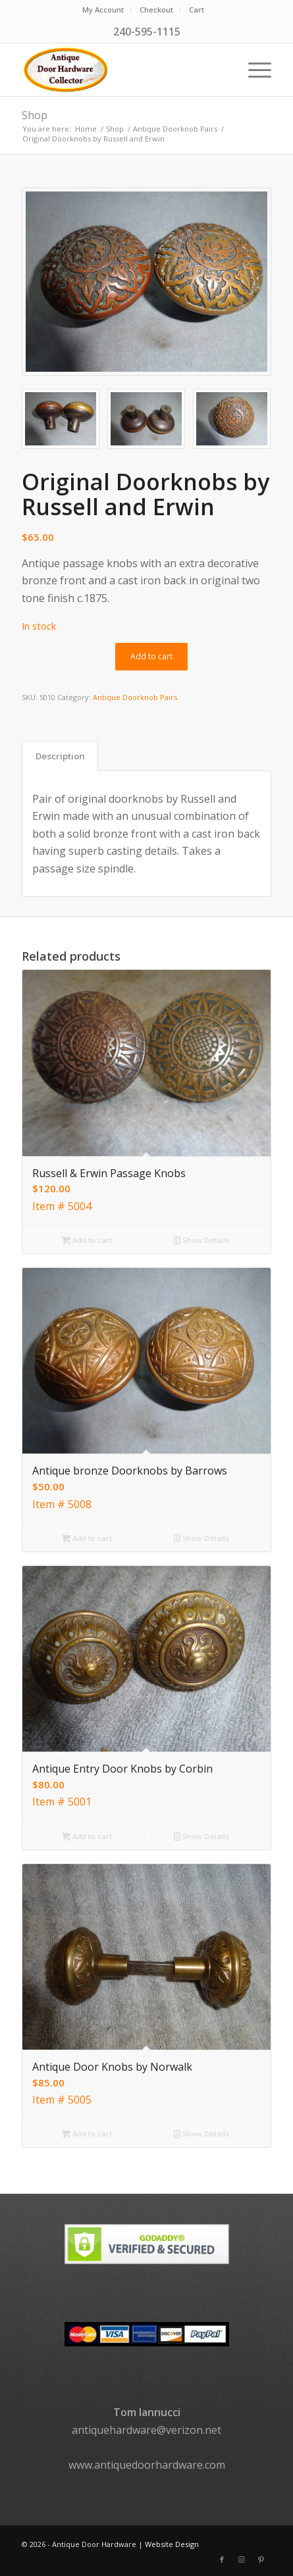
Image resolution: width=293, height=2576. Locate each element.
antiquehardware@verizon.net (146, 2430)
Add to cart (151, 656)
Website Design (172, 2544)
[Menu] (253, 69)
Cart (196, 9)
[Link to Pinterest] (261, 2559)
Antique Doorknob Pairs (135, 697)
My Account (103, 9)
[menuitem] (103, 10)
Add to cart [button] (87, 1241)
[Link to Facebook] (222, 2559)
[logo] (121, 69)
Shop (34, 115)
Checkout (156, 9)
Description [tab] (60, 756)
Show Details (201, 1241)
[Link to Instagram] (242, 2559)
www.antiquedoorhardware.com (146, 2465)
